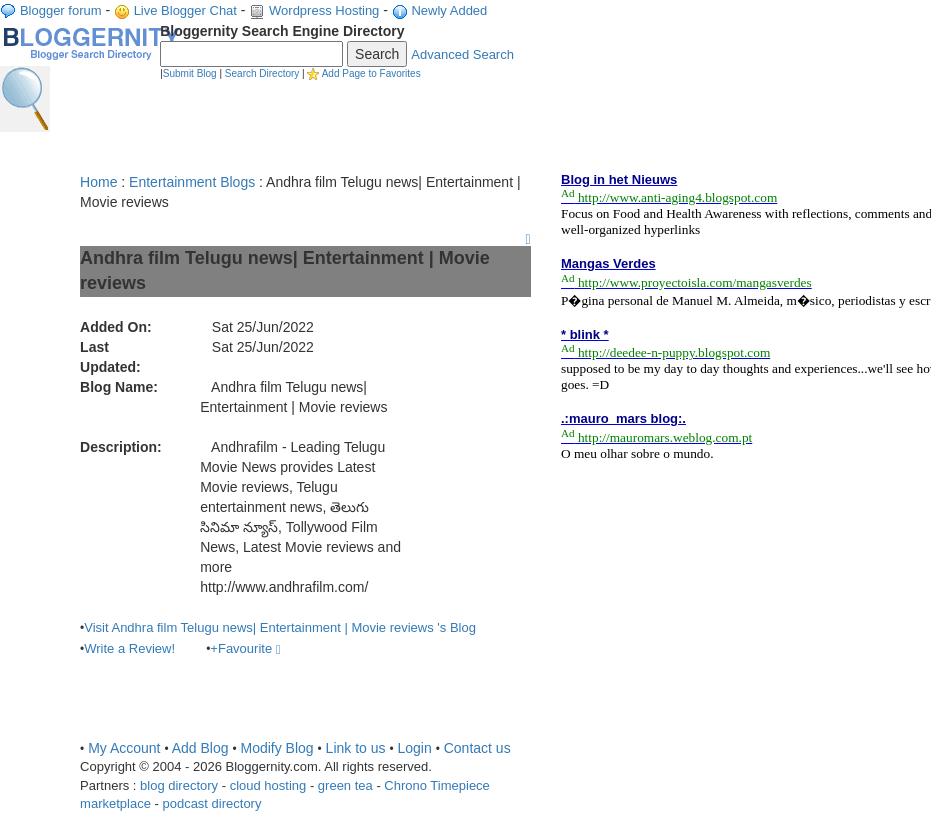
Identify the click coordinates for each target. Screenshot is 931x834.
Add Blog (200, 748)
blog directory (179, 785)
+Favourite (245, 648)
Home (98, 182)
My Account (124, 748)
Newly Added (449, 10)
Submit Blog (190, 73)
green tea (345, 785)
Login (414, 748)
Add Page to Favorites (371, 73)
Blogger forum (61, 10)
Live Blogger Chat (185, 10)
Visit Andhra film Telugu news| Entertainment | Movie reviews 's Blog (280, 627)
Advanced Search (462, 54)
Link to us (356, 748)
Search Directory (262, 73)
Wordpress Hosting (324, 10)
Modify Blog (276, 748)
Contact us (477, 748)
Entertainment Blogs (192, 182)
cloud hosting (268, 785)
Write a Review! (129, 648)
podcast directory (211, 803)
